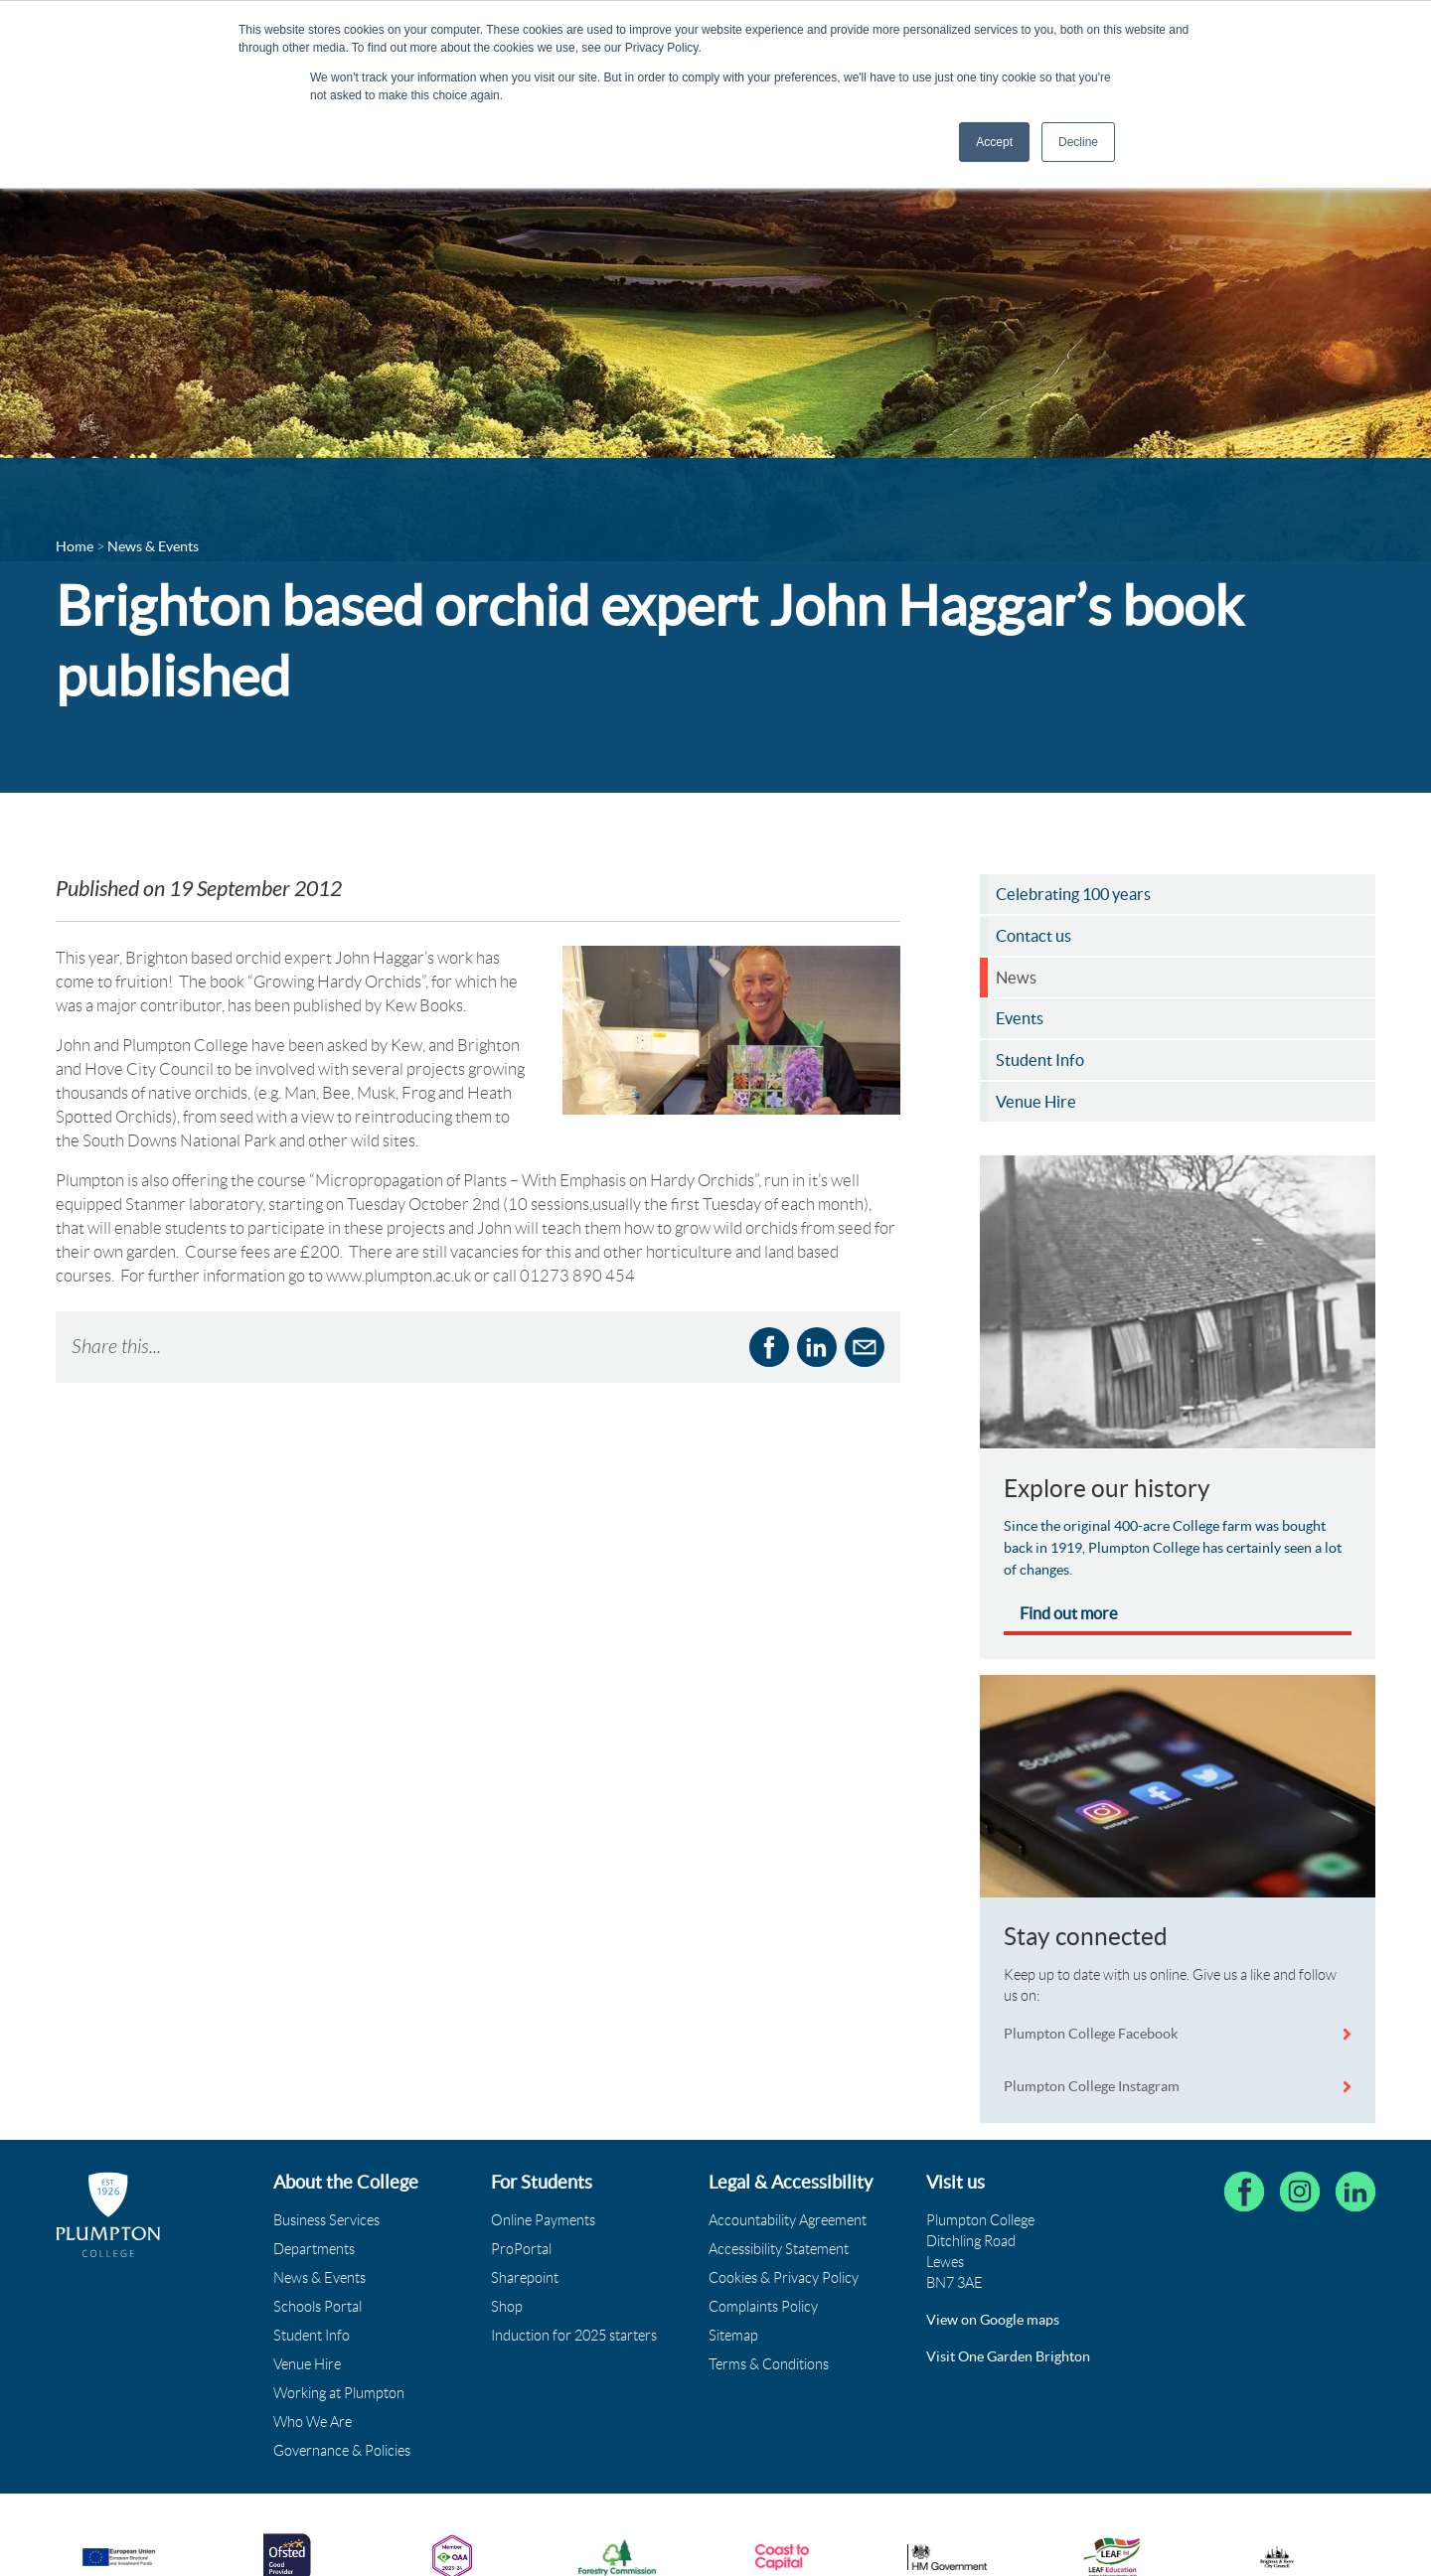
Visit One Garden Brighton (1008, 2356)
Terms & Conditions (769, 2364)
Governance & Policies (341, 2451)
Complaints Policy (763, 2307)
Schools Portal (317, 2307)
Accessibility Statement (779, 2249)
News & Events (319, 2278)
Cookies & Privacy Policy (784, 2278)
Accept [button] (994, 142)
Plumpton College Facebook (1092, 2034)
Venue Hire (307, 2364)
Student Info (311, 2336)
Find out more (1069, 1613)
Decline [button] (1078, 142)
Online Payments (543, 2220)
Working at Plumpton (338, 2393)
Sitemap (733, 2336)
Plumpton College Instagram (1092, 2086)
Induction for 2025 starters (574, 2336)
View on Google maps (992, 2320)
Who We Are (312, 2422)
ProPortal (521, 2249)
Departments (314, 2249)
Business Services (326, 2220)
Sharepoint (524, 2278)
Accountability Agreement (788, 2220)
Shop (507, 2307)
